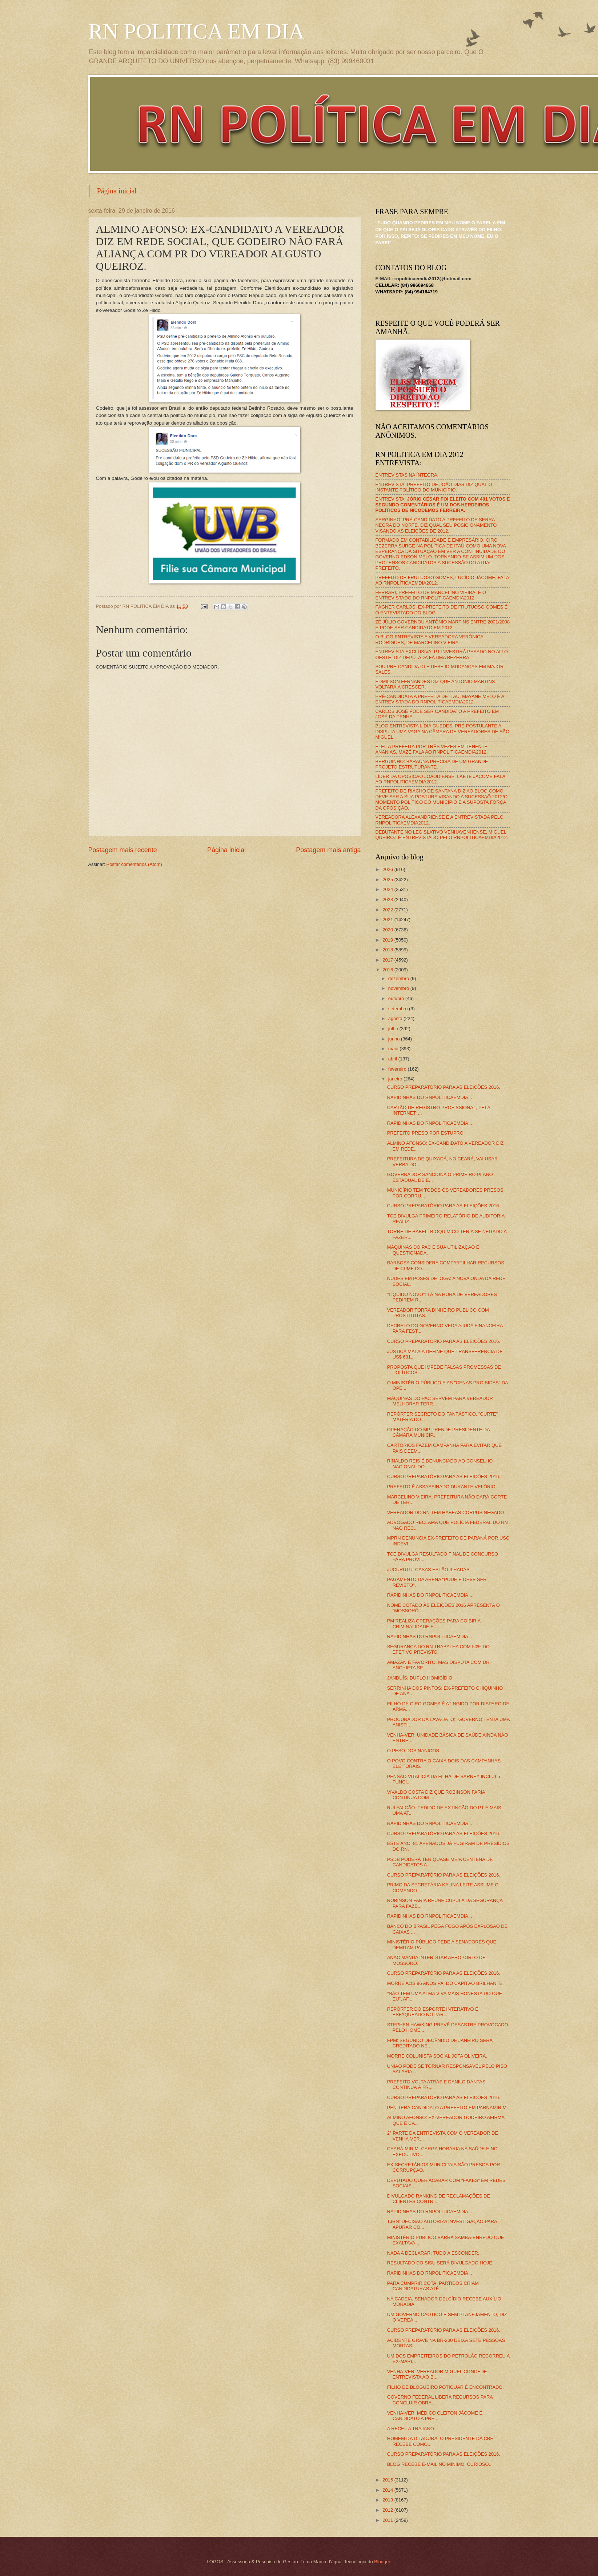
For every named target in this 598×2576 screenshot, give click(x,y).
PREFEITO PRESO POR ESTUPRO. (426, 1133)
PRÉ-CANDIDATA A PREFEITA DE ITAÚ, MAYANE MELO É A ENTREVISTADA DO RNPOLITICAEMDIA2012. (440, 699)
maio (394, 1048)
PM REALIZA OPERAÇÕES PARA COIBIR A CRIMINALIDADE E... (434, 1623)
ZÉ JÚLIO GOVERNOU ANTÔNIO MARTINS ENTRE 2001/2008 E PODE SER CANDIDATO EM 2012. (443, 624)
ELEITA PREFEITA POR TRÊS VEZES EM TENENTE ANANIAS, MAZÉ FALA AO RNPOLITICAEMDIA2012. (432, 749)
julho (394, 1028)
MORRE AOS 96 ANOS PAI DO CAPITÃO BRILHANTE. (445, 1983)
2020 (388, 929)
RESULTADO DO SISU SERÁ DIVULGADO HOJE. (440, 2263)
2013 (388, 2500)
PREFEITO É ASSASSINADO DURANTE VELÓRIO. (442, 1486)
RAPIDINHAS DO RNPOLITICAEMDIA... (429, 1097)
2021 (388, 919)
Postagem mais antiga (328, 850)
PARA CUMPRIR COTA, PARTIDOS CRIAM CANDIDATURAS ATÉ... (433, 2285)
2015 (388, 2480)
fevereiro (398, 1069)
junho (394, 1039)
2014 (388, 2490)
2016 (388, 969)
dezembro (399, 978)
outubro (396, 998)
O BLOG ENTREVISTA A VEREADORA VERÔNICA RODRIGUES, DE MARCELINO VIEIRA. (429, 639)
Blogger (382, 2561)
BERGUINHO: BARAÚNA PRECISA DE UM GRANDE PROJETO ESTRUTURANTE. (432, 764)
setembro (398, 1008)
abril (393, 1059)
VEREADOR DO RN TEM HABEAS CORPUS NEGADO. (446, 1512)
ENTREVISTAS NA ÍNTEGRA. (407, 475)
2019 (388, 940)
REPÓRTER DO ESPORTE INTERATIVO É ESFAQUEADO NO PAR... (432, 2011)
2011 (388, 2520)
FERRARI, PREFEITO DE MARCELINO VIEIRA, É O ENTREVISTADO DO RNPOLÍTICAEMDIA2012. (431, 595)
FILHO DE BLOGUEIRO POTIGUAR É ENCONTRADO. (445, 2387)
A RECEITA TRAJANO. (411, 2428)
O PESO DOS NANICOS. (414, 1750)
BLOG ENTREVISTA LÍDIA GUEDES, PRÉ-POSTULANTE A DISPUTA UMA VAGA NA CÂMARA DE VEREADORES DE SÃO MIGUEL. (443, 731)
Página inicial (117, 191)
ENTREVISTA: (443, 504)
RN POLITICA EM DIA (196, 31)
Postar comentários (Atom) (134, 864)
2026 (388, 869)
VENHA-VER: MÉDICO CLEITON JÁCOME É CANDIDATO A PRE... (434, 2415)
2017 (388, 960)
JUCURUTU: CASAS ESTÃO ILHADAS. (429, 1569)
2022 (388, 909)
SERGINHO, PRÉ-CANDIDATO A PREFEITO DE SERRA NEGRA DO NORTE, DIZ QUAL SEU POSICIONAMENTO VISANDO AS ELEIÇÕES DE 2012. (436, 525)
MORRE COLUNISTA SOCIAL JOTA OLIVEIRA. (437, 2056)
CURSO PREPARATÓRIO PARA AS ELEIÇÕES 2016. (443, 1087)
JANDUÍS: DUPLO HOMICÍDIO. (420, 1678)
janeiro (396, 1079)
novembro (399, 988)
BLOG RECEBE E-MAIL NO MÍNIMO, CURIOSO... (440, 2464)
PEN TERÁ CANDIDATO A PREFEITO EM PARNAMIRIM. (447, 2107)
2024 (388, 889)
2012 (388, 2510)
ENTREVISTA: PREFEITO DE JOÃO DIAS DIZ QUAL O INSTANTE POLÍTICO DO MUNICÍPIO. (434, 487)
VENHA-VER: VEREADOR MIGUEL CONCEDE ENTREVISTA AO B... (437, 2374)
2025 (388, 879)
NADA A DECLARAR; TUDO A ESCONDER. (433, 2253)
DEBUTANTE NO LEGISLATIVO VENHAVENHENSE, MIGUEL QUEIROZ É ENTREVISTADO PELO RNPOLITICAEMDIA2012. (442, 834)
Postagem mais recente (122, 850)
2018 (388, 949)
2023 (388, 899)
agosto (396, 1018)
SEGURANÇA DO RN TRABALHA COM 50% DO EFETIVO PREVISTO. (438, 1649)
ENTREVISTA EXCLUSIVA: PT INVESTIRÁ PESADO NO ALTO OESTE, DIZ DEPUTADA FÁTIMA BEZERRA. (442, 654)
